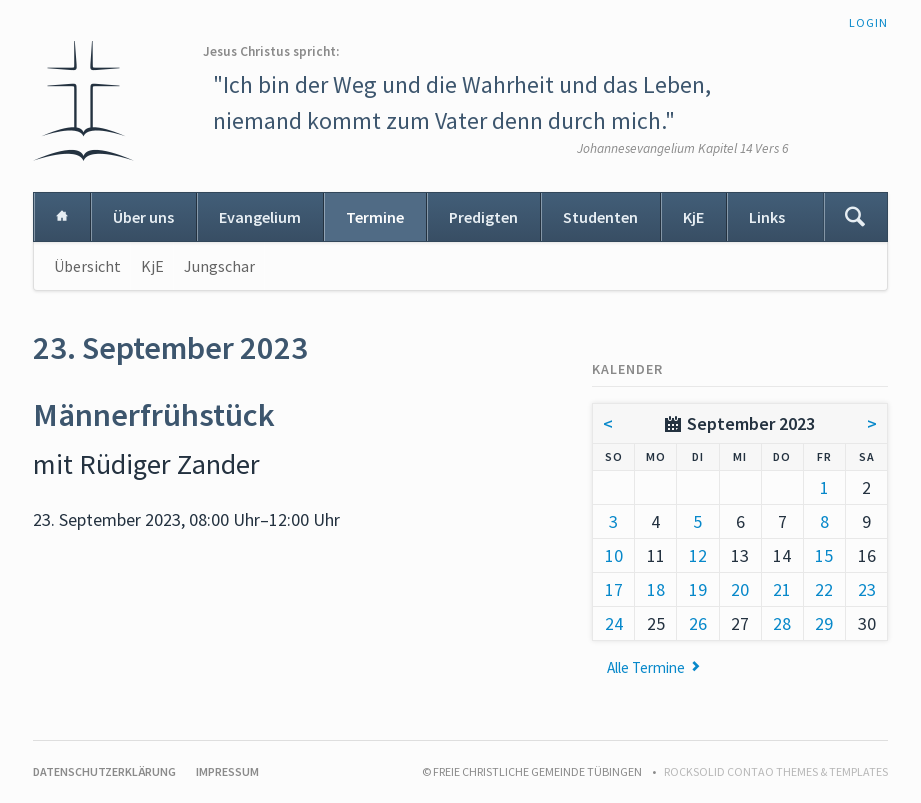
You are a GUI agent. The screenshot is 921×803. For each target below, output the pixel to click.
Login (868, 22)
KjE (693, 217)
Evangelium (260, 217)
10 (614, 555)
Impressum (227, 771)
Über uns (143, 217)
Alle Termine (646, 667)
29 (824, 623)
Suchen (855, 217)
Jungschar (219, 266)
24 (614, 623)
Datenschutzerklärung (104, 771)
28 (782, 623)
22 (824, 589)
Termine (375, 217)
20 (740, 589)
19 (698, 589)
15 (824, 555)
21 (782, 589)
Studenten (600, 217)
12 (698, 555)
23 (867, 589)
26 (698, 623)
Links (767, 217)
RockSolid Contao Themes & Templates (776, 771)
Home (62, 217)
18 (656, 589)
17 (614, 589)
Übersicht (87, 266)
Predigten (483, 217)
